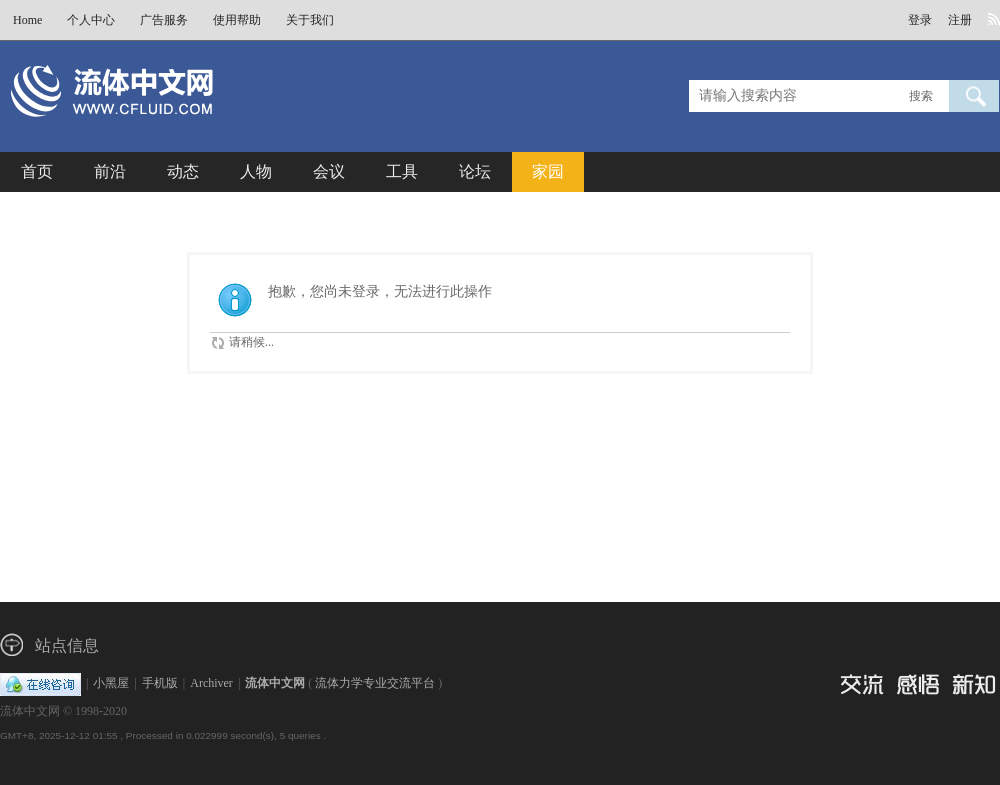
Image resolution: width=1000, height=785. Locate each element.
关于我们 (310, 20)
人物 (256, 171)
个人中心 (91, 20)
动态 (183, 171)
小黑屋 (111, 683)
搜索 (921, 96)
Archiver (211, 683)
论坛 (475, 171)
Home (27, 20)
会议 (329, 171)
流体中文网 (275, 683)
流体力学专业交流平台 (375, 683)
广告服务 (164, 20)
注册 (960, 20)
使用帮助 (237, 20)
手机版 (160, 683)
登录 (920, 20)
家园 (548, 171)
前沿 (110, 171)
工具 (402, 171)
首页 (37, 171)
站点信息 (67, 645)
